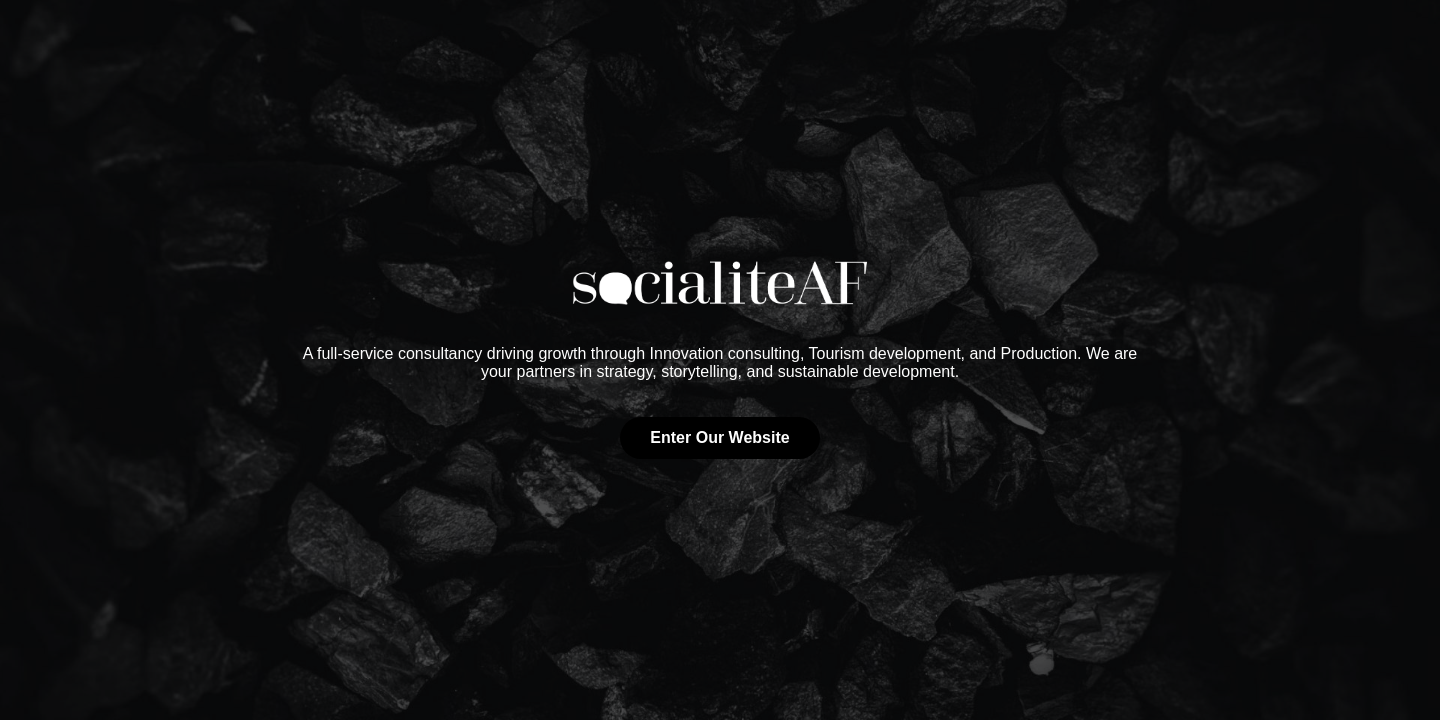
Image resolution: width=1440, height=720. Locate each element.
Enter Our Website (719, 437)
